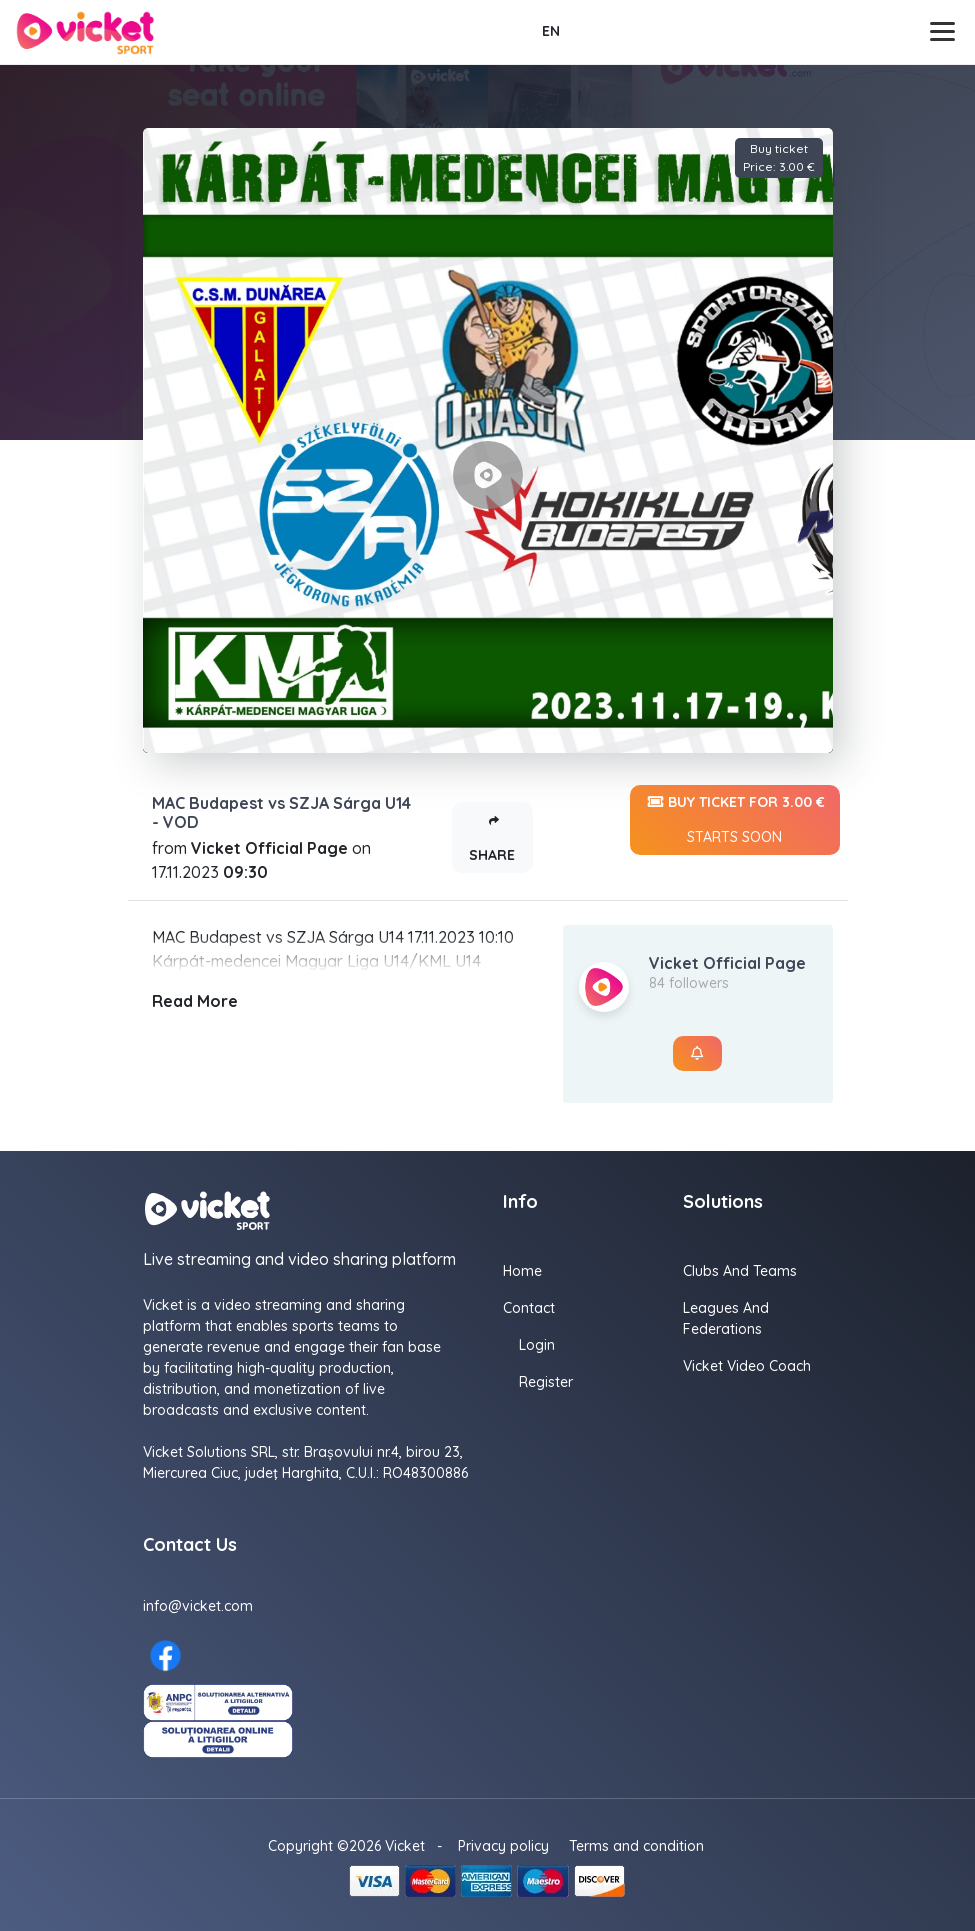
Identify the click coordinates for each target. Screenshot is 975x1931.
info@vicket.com (198, 1606)
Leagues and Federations (726, 1318)
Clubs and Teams (740, 1271)
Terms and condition (636, 1846)
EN (551, 31)
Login (537, 1345)
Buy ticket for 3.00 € (735, 820)
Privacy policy (503, 1846)
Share (492, 833)
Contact (529, 1308)
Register (546, 1382)
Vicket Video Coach (747, 1366)
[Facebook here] (165, 1655)
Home (522, 1271)
